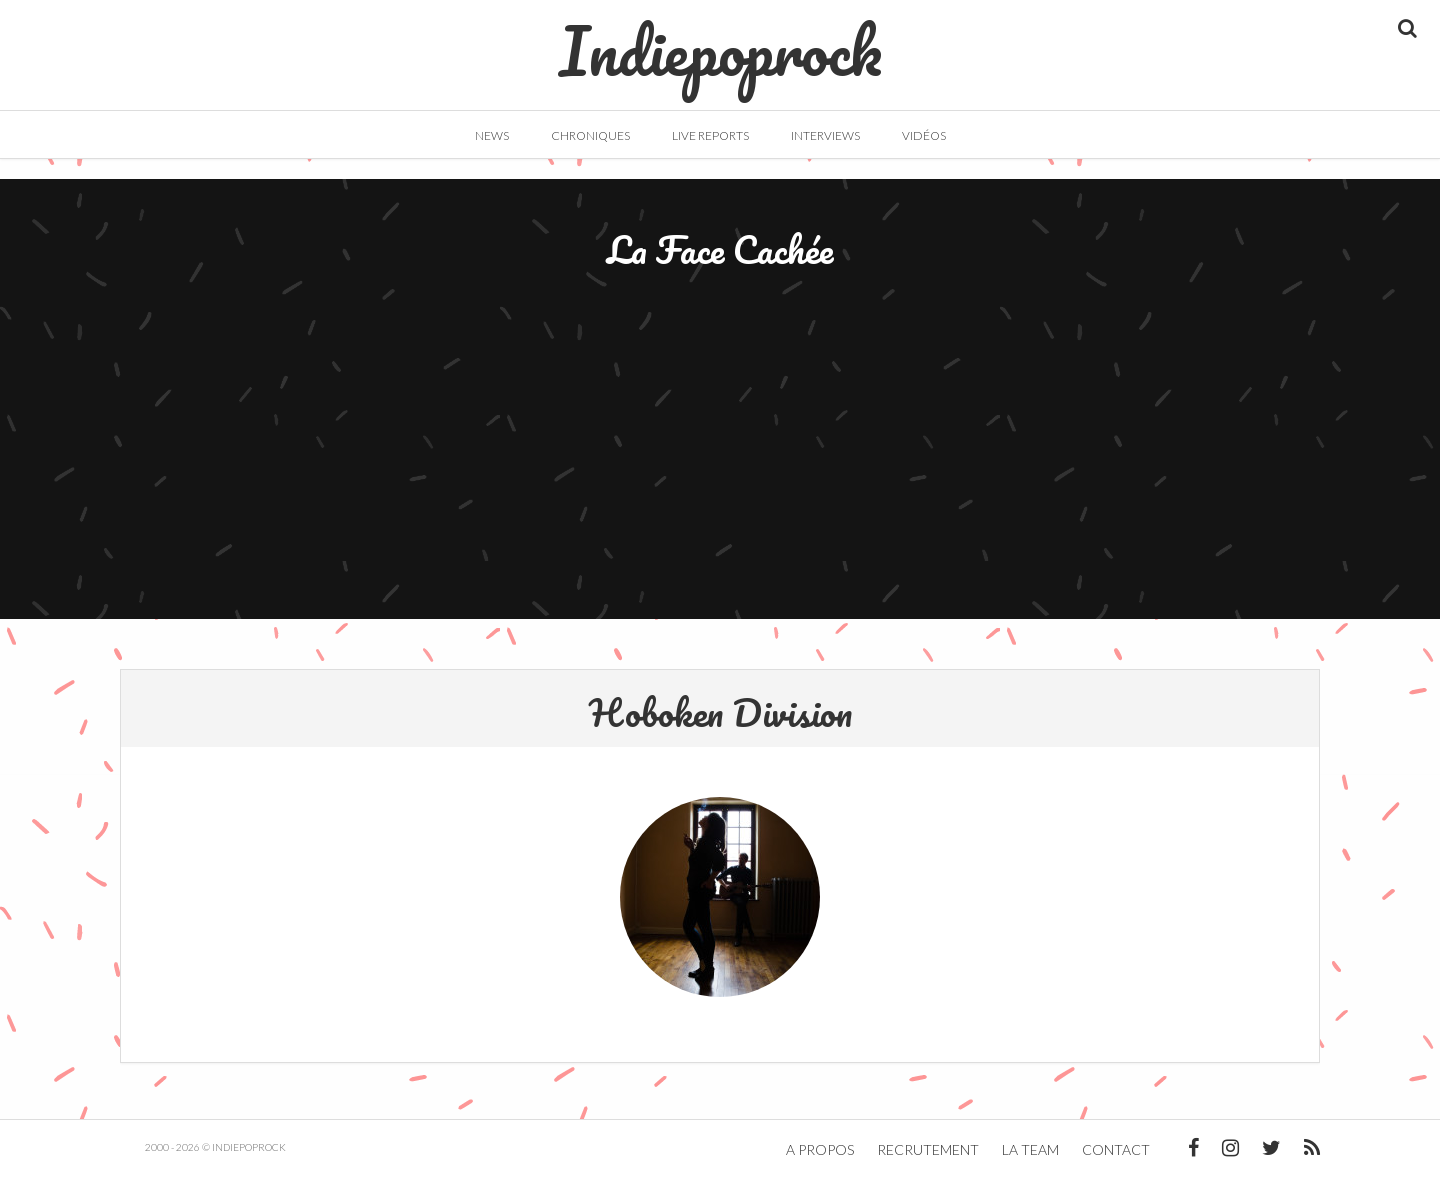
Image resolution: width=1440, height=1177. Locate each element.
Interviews (825, 135)
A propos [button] (820, 1149)
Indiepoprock (720, 41)
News (492, 135)
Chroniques (590, 135)
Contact (1116, 1149)
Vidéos (924, 135)
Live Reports (710, 135)
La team (1030, 1149)
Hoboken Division (720, 712)
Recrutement (928, 1149)
